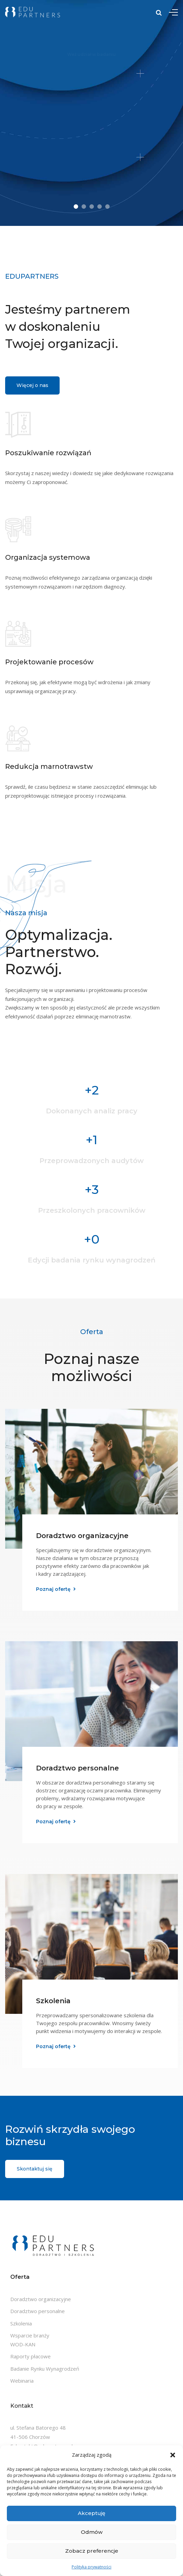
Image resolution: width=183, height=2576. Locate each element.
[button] (172, 2455)
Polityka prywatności (91, 2567)
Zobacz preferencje (91, 2551)
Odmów (91, 2532)
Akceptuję (91, 2513)
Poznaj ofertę (53, 1589)
